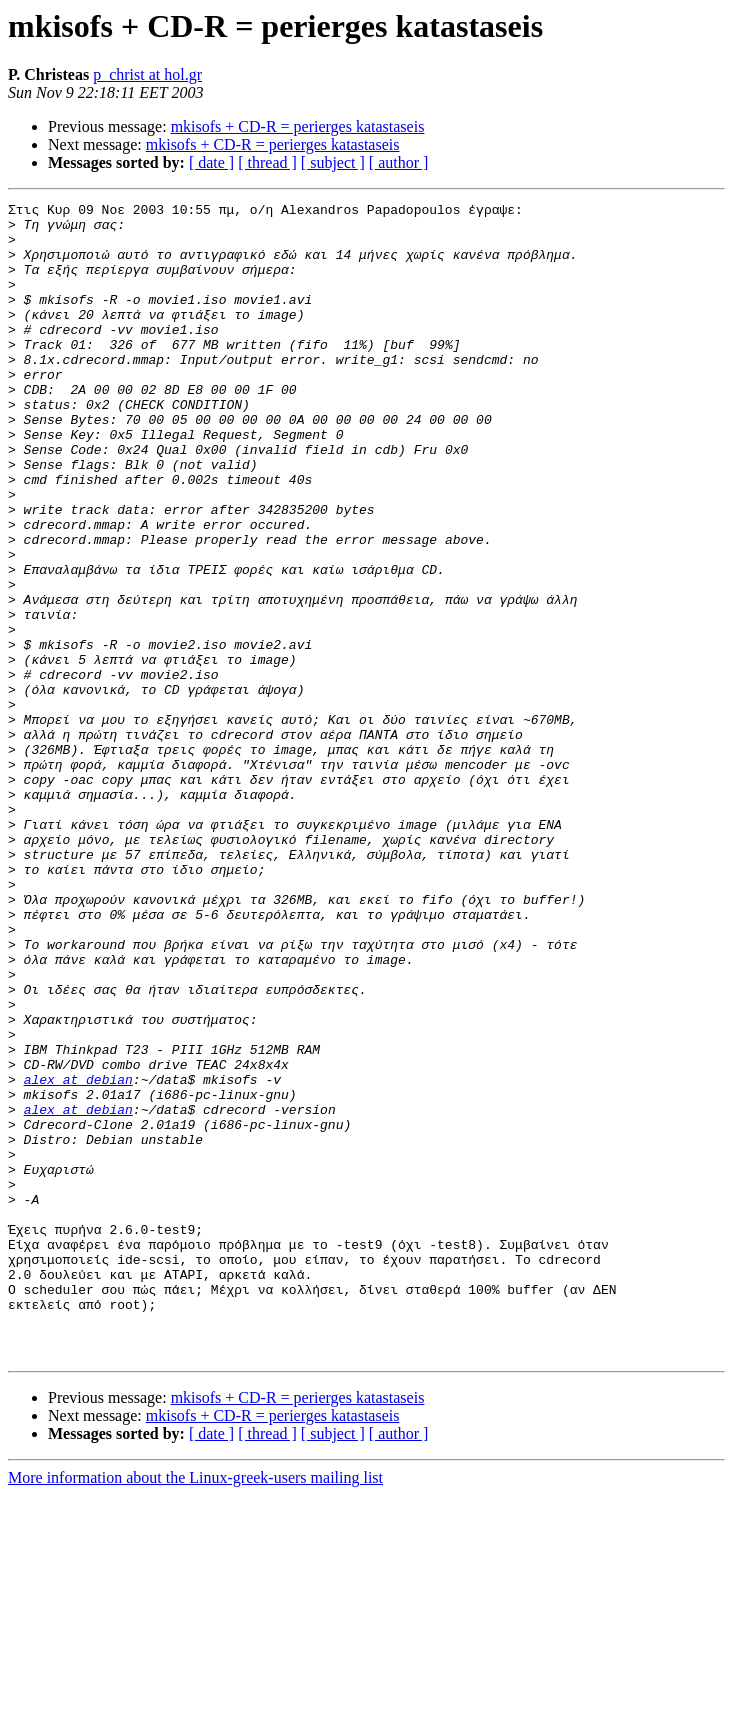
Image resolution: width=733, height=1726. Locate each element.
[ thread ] (267, 162)
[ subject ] (333, 162)
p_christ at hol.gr (147, 74)
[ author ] (399, 162)
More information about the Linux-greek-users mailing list (195, 1708)
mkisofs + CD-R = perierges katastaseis (298, 126)
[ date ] (211, 162)
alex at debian (78, 1256)
